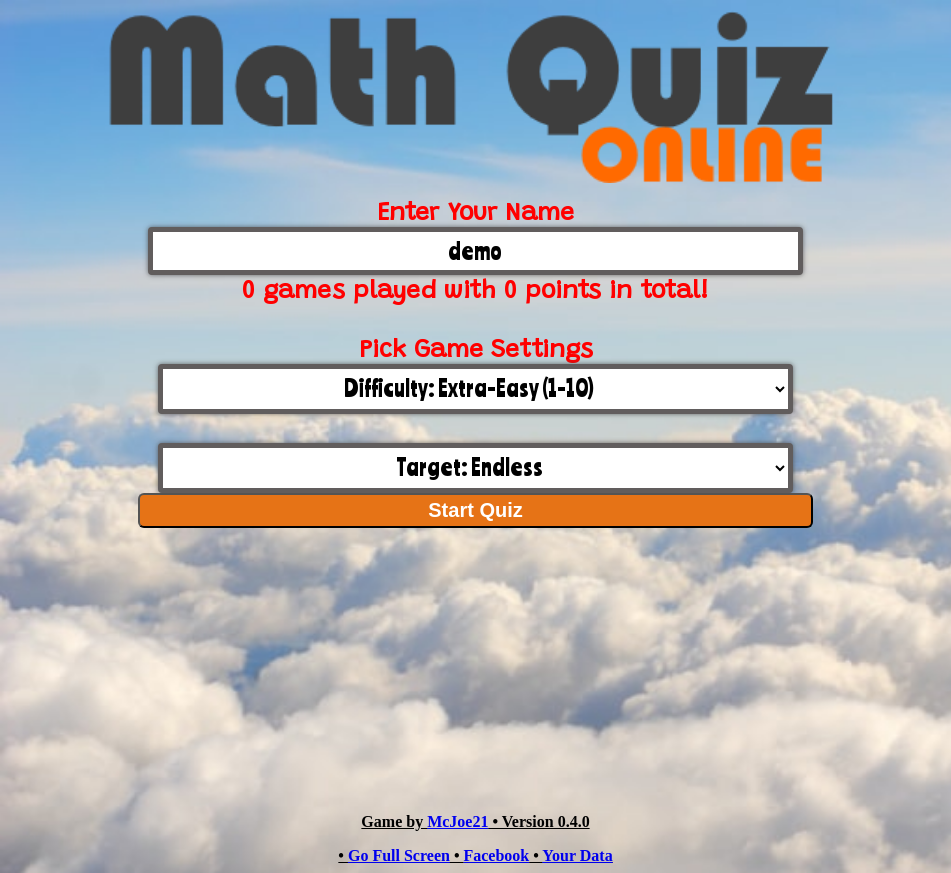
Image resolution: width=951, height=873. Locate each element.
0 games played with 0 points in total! (475, 292)
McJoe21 (457, 821)
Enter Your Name (475, 214)
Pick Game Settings (476, 351)
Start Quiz (475, 510)
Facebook (496, 855)
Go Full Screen (399, 855)
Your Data (577, 855)
